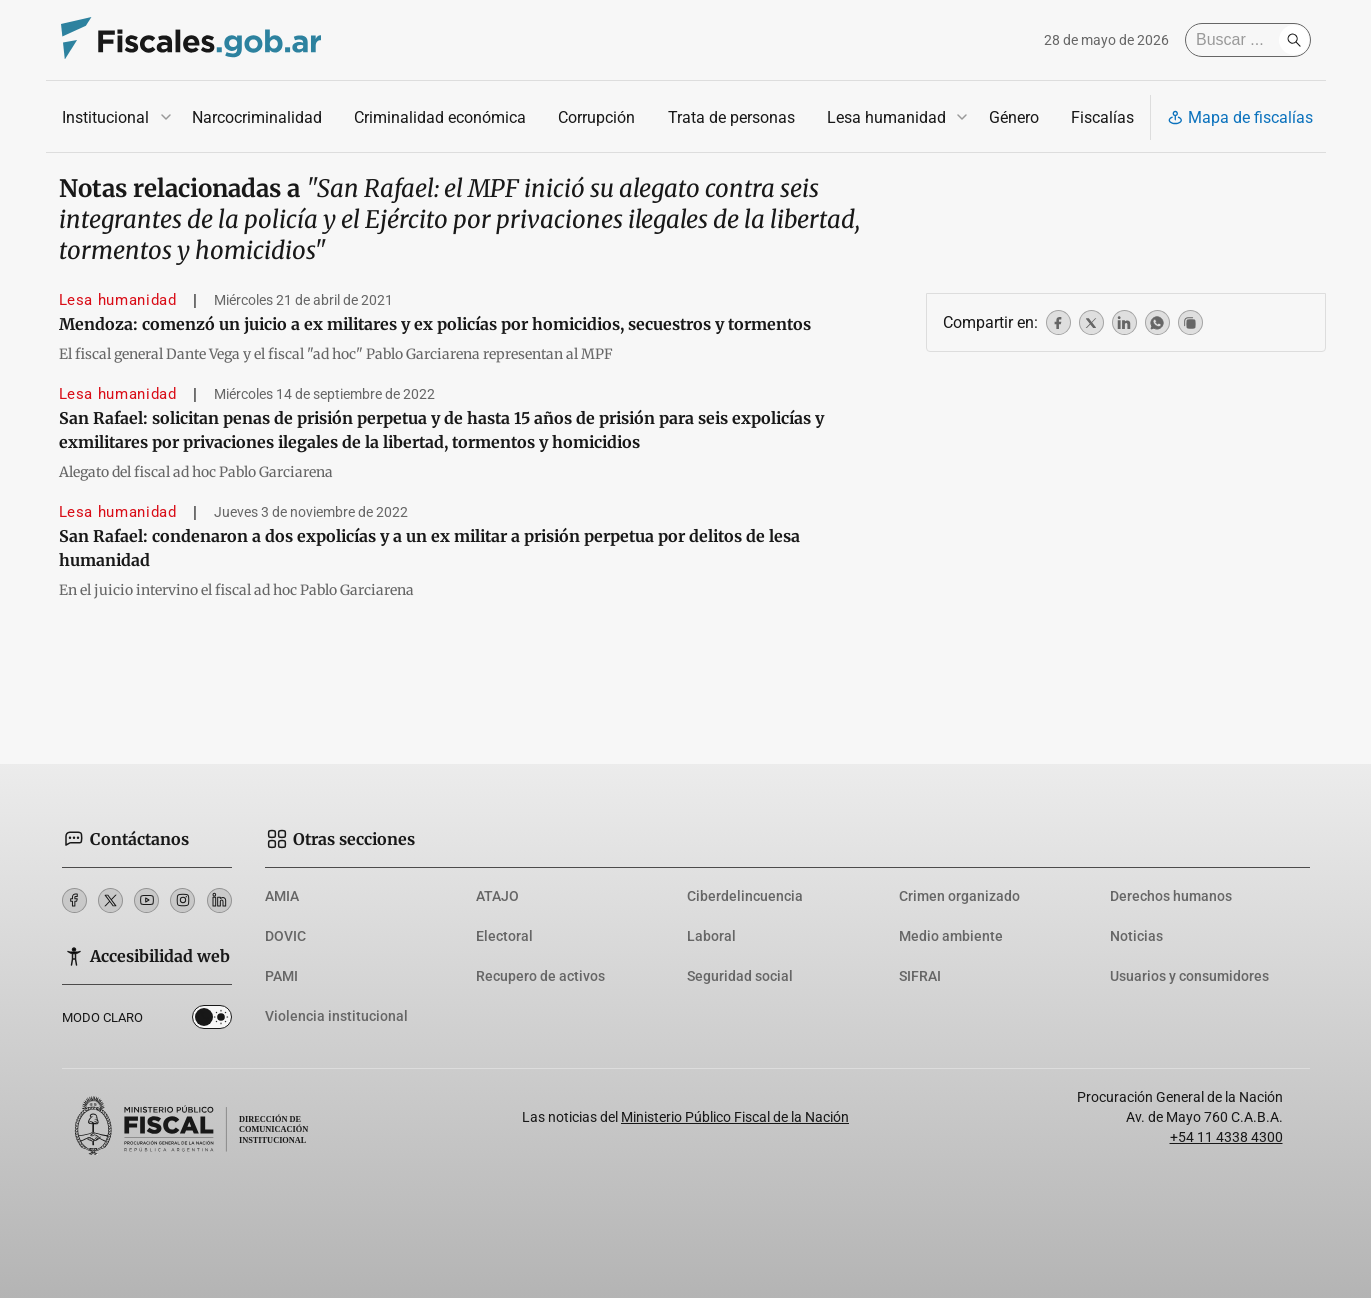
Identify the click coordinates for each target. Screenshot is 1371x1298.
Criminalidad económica (440, 117)
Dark (212, 1021)
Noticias (1136, 936)
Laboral (711, 936)
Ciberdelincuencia (745, 896)
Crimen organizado (959, 896)
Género (1013, 117)
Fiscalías (1101, 117)
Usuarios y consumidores (1189, 976)
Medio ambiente (951, 936)
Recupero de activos (540, 976)
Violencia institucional (336, 1016)
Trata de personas (730, 117)
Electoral (504, 936)
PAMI (281, 976)
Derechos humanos (1171, 896)
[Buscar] (1237, 40)
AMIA (282, 896)
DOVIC (285, 936)
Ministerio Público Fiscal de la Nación (735, 1117)
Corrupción (596, 117)
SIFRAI (920, 976)
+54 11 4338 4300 (1226, 1137)
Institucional (105, 117)
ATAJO (497, 896)
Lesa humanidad (885, 117)
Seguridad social (740, 976)
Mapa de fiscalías (1240, 117)
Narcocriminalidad (257, 117)
